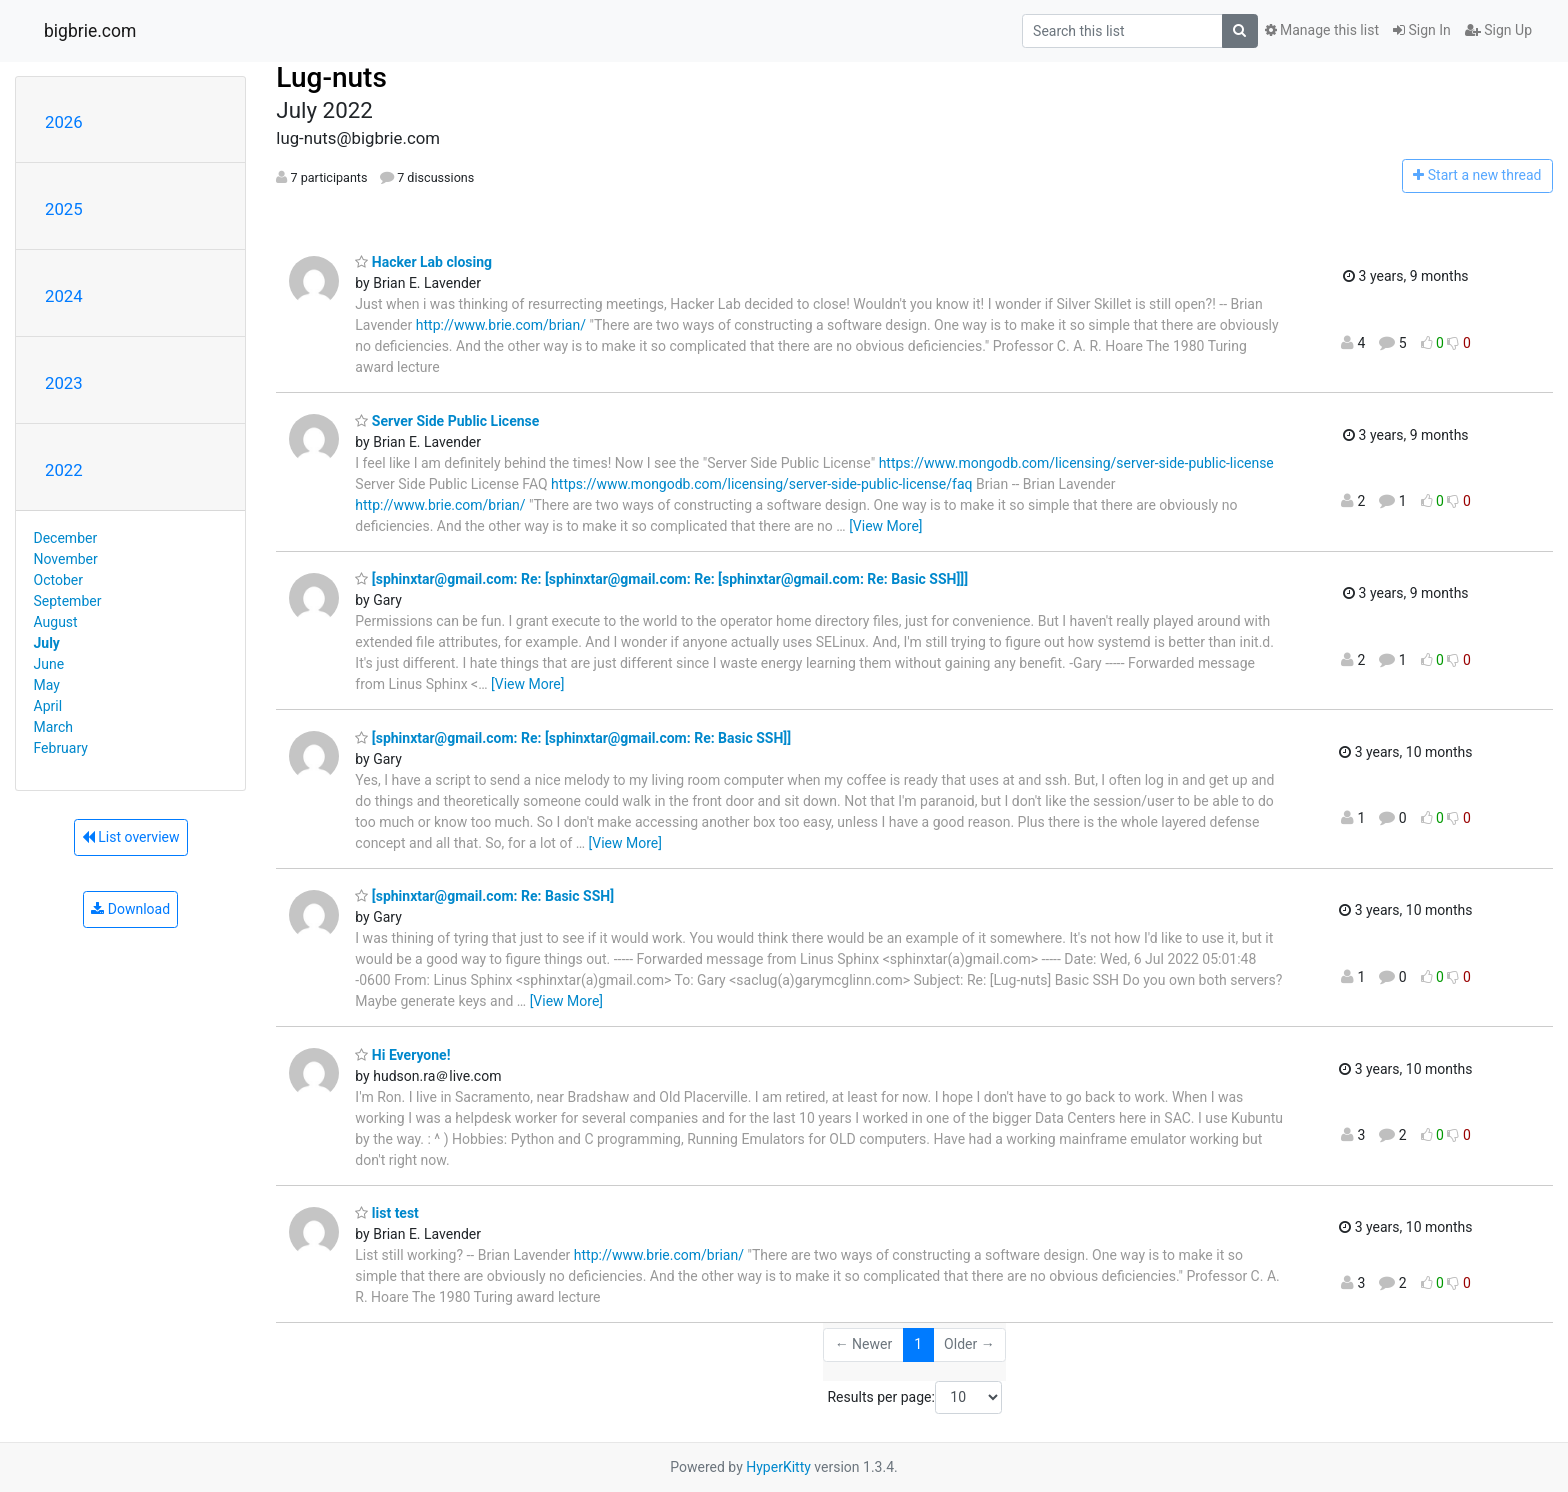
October (58, 580)
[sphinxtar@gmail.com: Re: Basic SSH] (484, 896)
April (48, 706)
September (68, 601)
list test (387, 1213)
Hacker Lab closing (423, 262)
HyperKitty (778, 1467)
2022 (64, 470)
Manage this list (1322, 30)
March (54, 727)
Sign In (1422, 30)
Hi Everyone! (402, 1055)
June (49, 664)
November (66, 559)
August (56, 622)
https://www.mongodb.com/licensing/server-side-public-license (1076, 463)
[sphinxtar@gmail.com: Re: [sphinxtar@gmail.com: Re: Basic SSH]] (573, 738)
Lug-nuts (331, 77)
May (47, 685)
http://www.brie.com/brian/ (501, 325)
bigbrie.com (90, 31)
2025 (64, 209)
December (66, 538)
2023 (64, 383)
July (47, 643)
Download (130, 909)
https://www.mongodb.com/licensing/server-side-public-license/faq (761, 484)
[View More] (885, 526)
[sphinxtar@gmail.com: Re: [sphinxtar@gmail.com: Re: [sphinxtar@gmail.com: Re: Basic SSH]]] (661, 579)
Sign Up (1498, 30)
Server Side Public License (447, 421)
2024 (64, 296)
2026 (64, 122)
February (61, 748)
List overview (131, 837)
